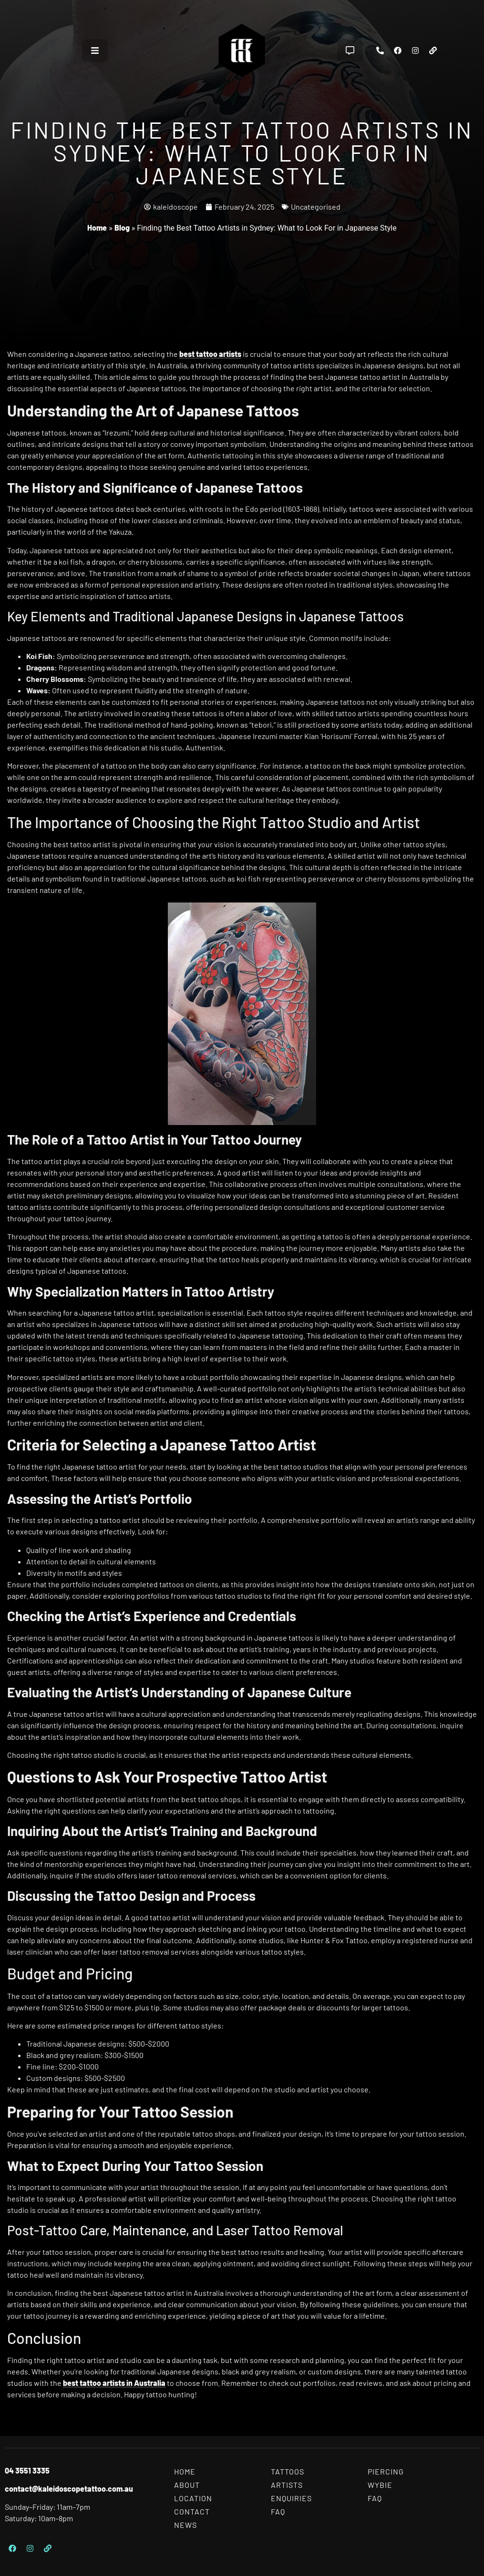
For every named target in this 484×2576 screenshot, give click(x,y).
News (185, 2524)
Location (193, 2498)
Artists (287, 2484)
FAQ (278, 2511)
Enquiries (291, 2498)
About (187, 2484)
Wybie (380, 2484)
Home (97, 227)
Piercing (386, 2471)
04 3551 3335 (27, 2470)
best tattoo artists (210, 353)
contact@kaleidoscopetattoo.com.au (69, 2488)
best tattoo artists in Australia (114, 2382)
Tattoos (287, 2471)
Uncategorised (315, 206)
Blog (122, 227)
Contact (192, 2511)
